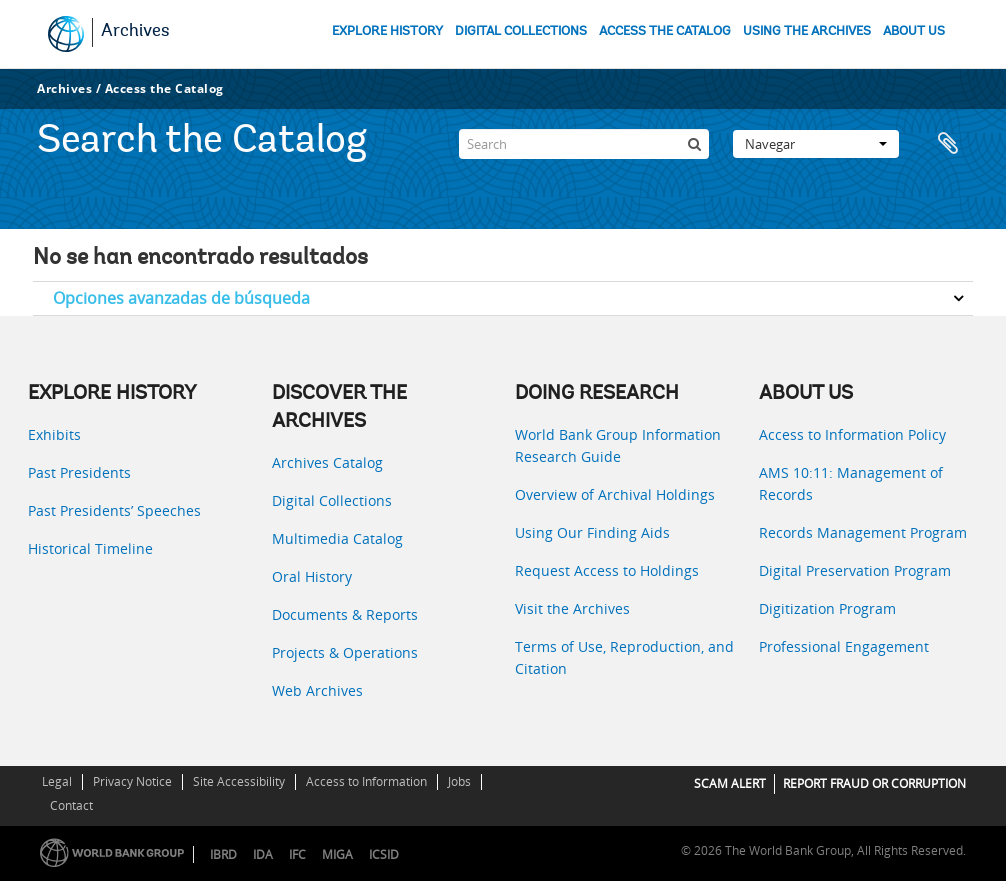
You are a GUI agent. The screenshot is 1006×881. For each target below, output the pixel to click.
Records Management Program (863, 532)
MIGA (337, 854)
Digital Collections (332, 500)
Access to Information (366, 781)
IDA (263, 854)
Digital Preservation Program (855, 570)
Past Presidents (79, 472)
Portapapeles (948, 144)
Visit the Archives (572, 608)
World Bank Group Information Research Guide (618, 445)
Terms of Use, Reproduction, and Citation (624, 657)
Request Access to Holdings (607, 570)
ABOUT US (914, 31)
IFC (297, 854)
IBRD (223, 854)
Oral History (312, 576)
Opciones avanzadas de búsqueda (181, 298)
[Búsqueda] (694, 144)
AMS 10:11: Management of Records (851, 483)
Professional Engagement (844, 646)
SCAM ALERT (730, 783)
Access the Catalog (164, 88)
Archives (135, 32)
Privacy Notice (132, 781)
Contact (71, 805)
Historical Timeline (90, 548)
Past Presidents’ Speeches (114, 510)
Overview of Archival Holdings (615, 494)
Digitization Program (827, 608)
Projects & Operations (345, 652)
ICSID (384, 854)
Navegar (816, 144)
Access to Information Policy (852, 434)
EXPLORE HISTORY (387, 31)
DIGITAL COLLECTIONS (521, 31)
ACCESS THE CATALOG (665, 31)
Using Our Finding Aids (592, 532)
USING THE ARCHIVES (807, 31)
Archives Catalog (327, 462)
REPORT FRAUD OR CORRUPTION (874, 783)
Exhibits (54, 434)
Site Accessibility (239, 781)
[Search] (584, 144)
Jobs (459, 781)
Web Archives (317, 690)
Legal (57, 781)
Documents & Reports (345, 614)
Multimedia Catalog (337, 538)
